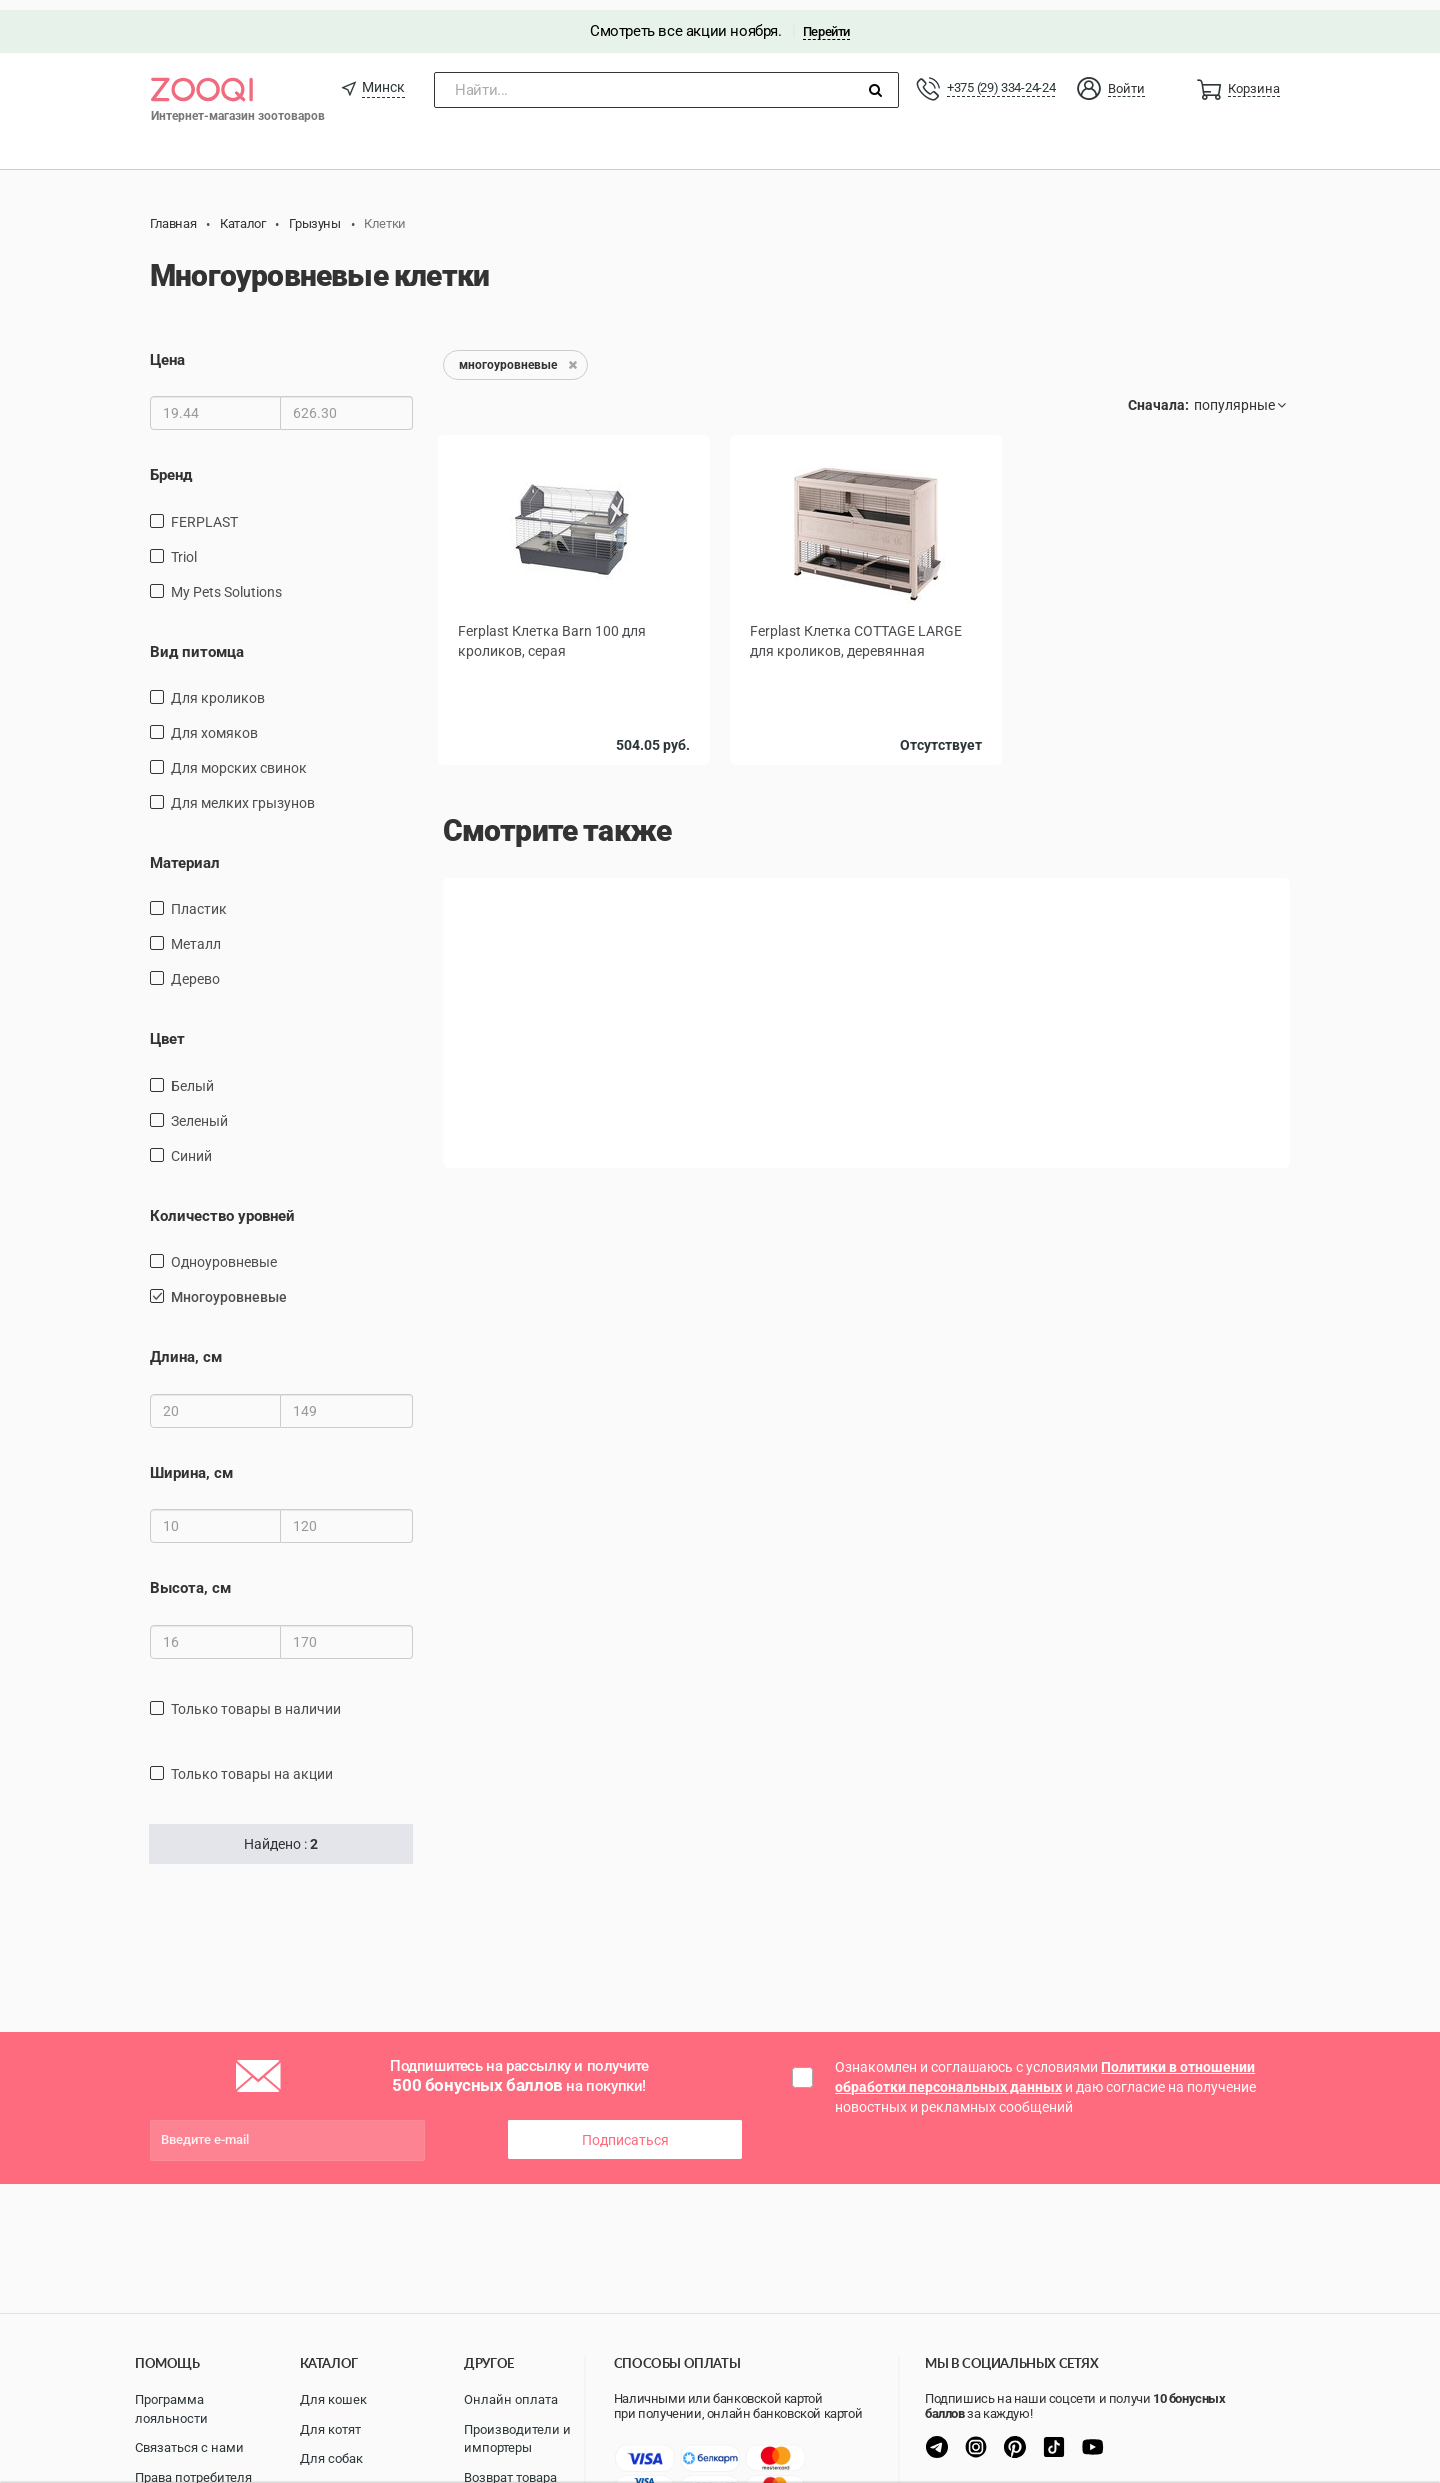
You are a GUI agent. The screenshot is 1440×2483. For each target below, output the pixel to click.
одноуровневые (224, 1252)
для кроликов (218, 688)
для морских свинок (239, 758)
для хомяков (214, 723)
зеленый (199, 1111)
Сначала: (1158, 395)
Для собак (331, 2458)
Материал (185, 853)
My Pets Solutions (226, 581)
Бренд (171, 465)
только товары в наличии (256, 1698)
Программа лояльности (171, 2409)
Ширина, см (191, 1463)
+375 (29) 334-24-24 (1001, 77)
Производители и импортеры (517, 2439)
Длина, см (186, 1347)
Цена (167, 350)
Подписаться (625, 2130)
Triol (184, 546)
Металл (196, 934)
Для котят (330, 2429)
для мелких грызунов (243, 793)
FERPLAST (204, 511)
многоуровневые (229, 1287)
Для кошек (333, 2399)
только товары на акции (252, 1763)
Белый (192, 1076)
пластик (199, 899)
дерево (195, 969)
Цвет (167, 1029)
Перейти (826, 21)
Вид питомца (197, 641)
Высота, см (190, 1578)
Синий (191, 1146)
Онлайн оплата (511, 2399)
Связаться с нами (189, 2447)
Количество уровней (222, 1206)
